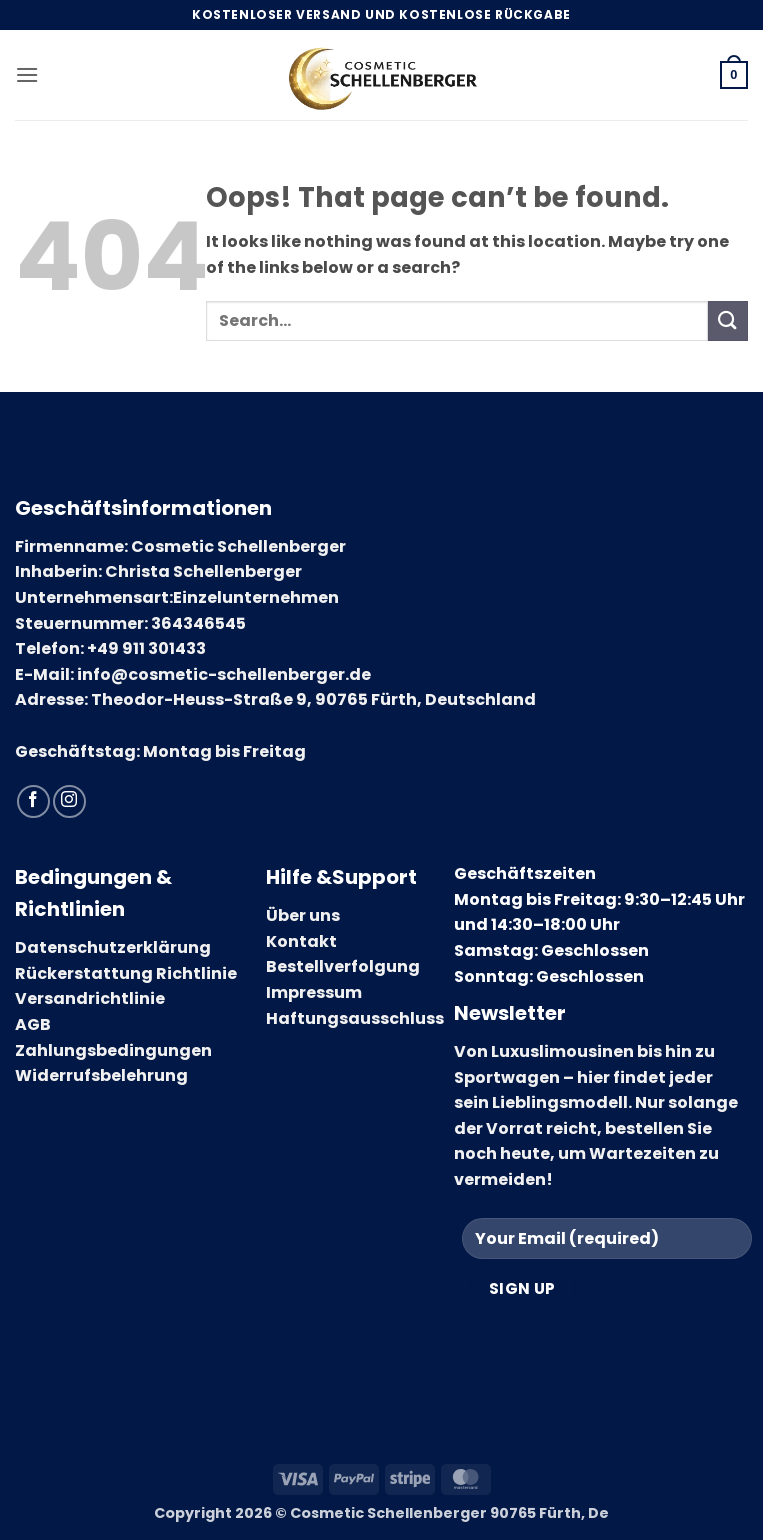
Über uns (303, 915)
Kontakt (301, 941)
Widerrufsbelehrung (101, 1075)
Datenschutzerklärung (113, 947)
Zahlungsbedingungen (113, 1050)
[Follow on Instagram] (69, 801)
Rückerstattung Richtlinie (126, 973)
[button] (27, 74)
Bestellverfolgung (343, 966)
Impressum (314, 992)
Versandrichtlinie (90, 998)
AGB (33, 1024)
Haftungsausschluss (355, 1018)
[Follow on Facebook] (33, 801)
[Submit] (728, 320)
